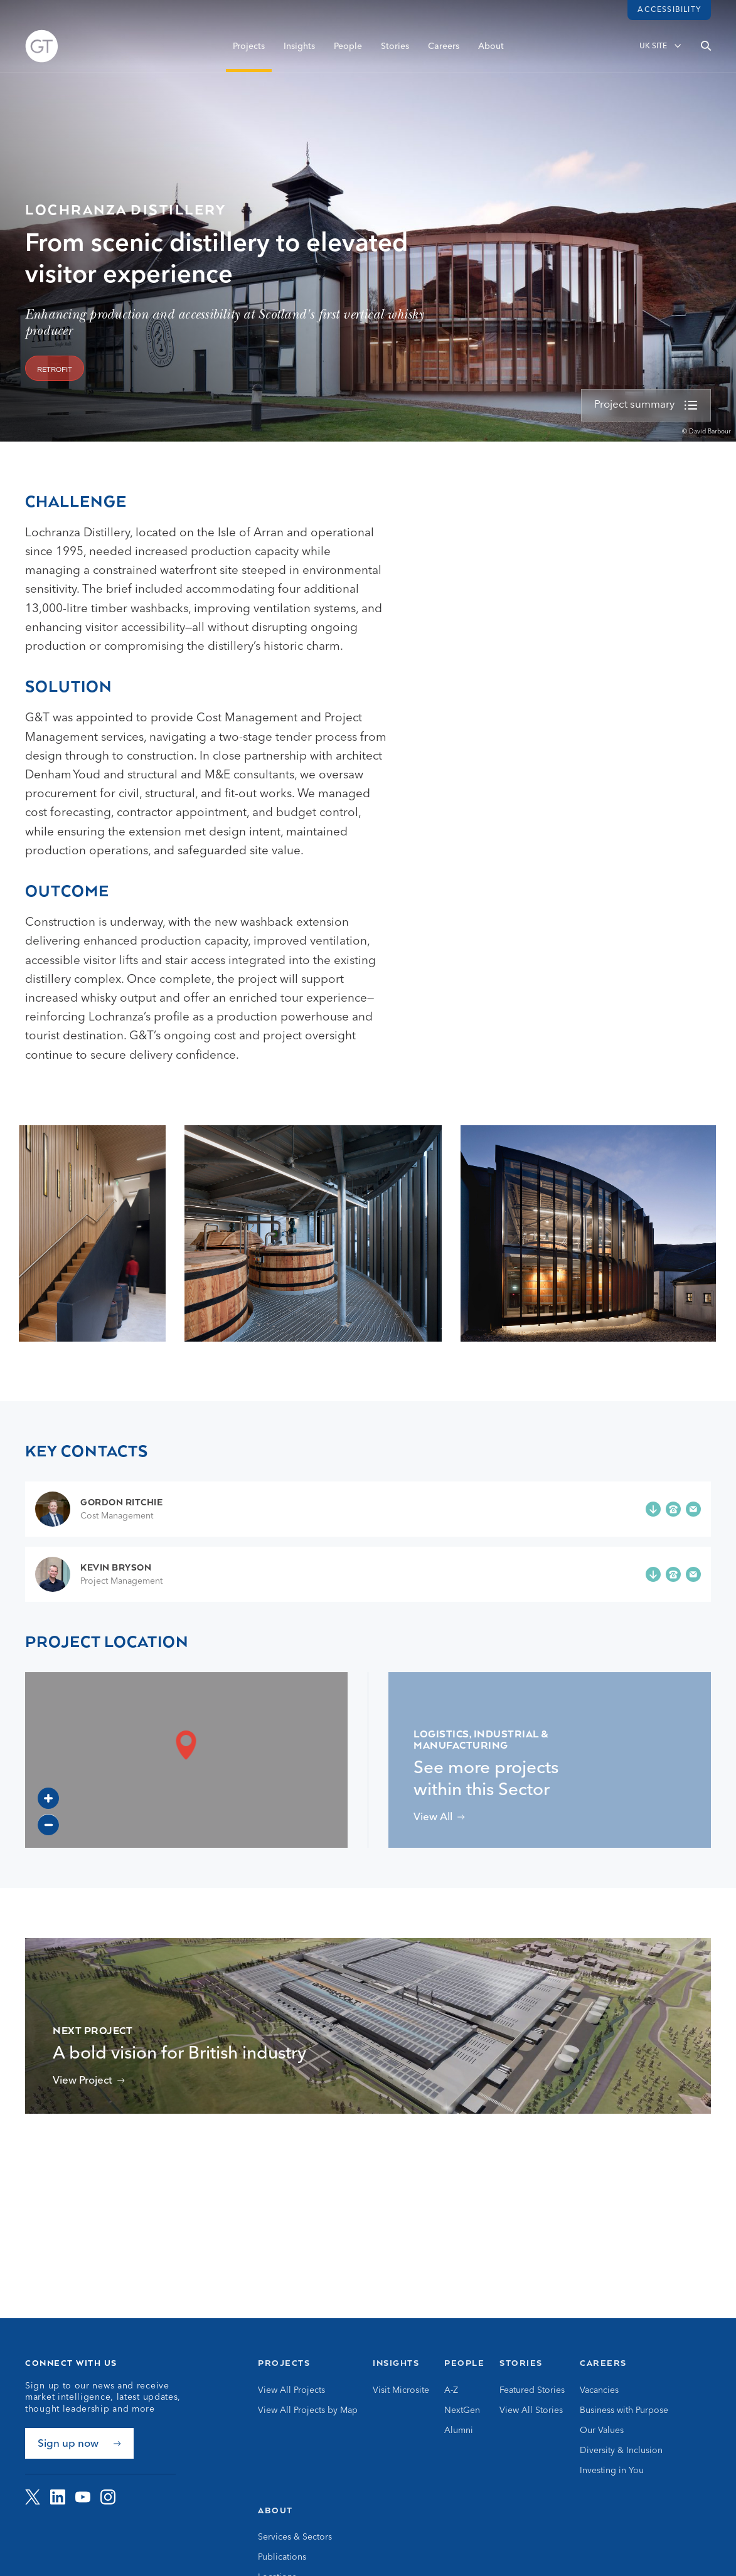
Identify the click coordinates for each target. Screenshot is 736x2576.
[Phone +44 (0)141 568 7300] (673, 1509)
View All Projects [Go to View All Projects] (291, 2390)
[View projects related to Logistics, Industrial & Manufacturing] (439, 1817)
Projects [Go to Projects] (284, 2362)
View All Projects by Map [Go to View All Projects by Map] (308, 2410)
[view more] (646, 405)
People (348, 48)
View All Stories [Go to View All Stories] (531, 2410)
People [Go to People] (464, 2362)
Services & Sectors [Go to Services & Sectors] (295, 2537)
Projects (249, 48)
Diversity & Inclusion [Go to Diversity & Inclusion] (621, 2450)
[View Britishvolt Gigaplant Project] (89, 2080)
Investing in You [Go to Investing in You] (612, 2470)
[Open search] (706, 48)
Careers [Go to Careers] (603, 2362)
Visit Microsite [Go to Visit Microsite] (401, 2390)
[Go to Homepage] (41, 48)
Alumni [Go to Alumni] (458, 2430)
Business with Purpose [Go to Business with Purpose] (624, 2410)
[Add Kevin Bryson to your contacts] (653, 1574)
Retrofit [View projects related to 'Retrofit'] (54, 370)
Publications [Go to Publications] (282, 2557)
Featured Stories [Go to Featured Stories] (532, 2390)
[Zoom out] (48, 1824)
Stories (395, 48)
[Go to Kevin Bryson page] (99, 1574)
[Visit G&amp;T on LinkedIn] (57, 2496)
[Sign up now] (79, 2443)
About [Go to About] (275, 2510)
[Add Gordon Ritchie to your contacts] (653, 1509)
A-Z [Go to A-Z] (451, 2390)
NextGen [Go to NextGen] (462, 2410)
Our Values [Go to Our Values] (602, 2430)
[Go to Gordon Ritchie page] (99, 1509)
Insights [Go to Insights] (396, 2362)
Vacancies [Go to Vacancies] (599, 2390)
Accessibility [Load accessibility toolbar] (669, 10)
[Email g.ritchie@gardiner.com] (693, 1509)
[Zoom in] (48, 1798)
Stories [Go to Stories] (521, 2362)
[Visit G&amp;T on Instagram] (107, 2496)
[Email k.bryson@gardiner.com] (693, 1574)
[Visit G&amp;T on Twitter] (32, 2496)
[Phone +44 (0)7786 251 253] (673, 1574)
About (491, 48)
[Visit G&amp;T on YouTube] (82, 2496)
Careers (443, 48)
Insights (299, 48)
